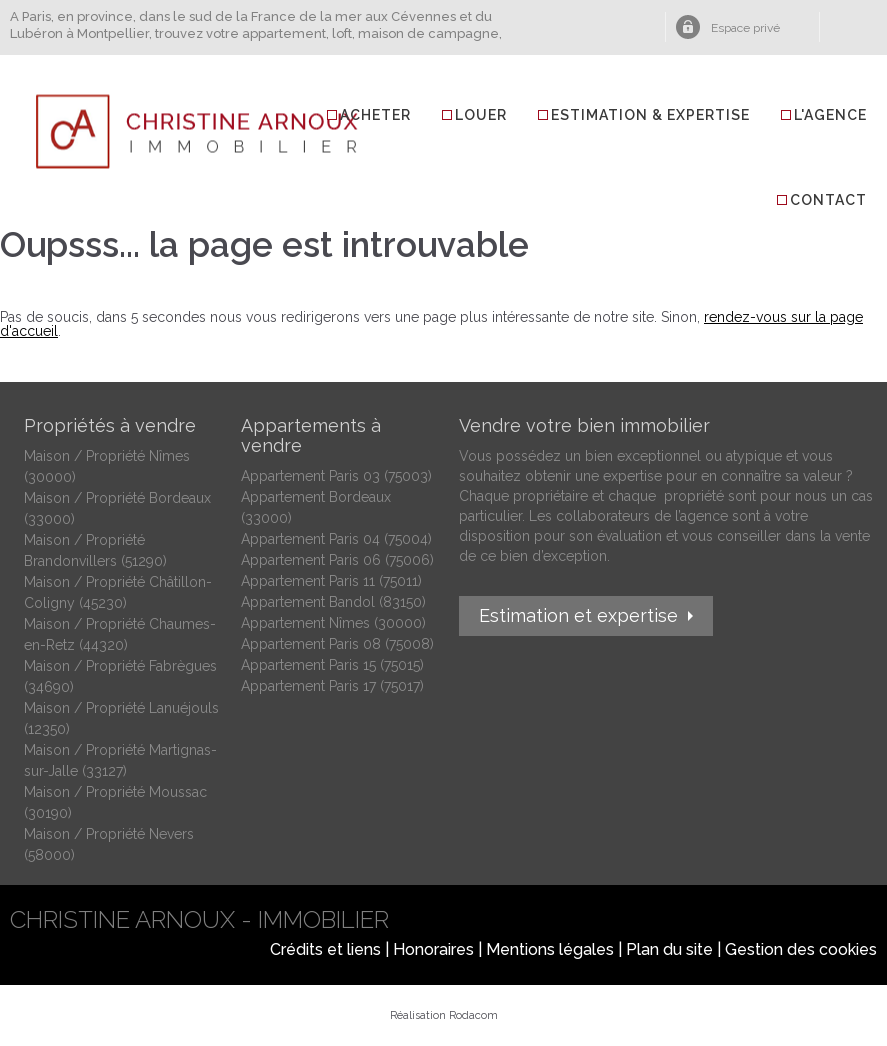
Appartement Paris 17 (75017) (332, 686)
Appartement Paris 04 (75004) (336, 539)
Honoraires (433, 949)
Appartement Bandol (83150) (333, 602)
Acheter (375, 115)
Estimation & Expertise (650, 115)
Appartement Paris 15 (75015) (332, 665)
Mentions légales (550, 949)
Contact (828, 200)
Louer (481, 115)
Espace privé (745, 28)
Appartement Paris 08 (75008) (337, 644)
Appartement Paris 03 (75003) (336, 476)
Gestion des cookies (801, 949)
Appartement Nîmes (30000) (333, 623)
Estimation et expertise (578, 615)
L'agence (830, 115)
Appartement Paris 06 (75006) (337, 560)
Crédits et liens (325, 949)
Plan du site (669, 949)
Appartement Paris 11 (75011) (331, 581)
